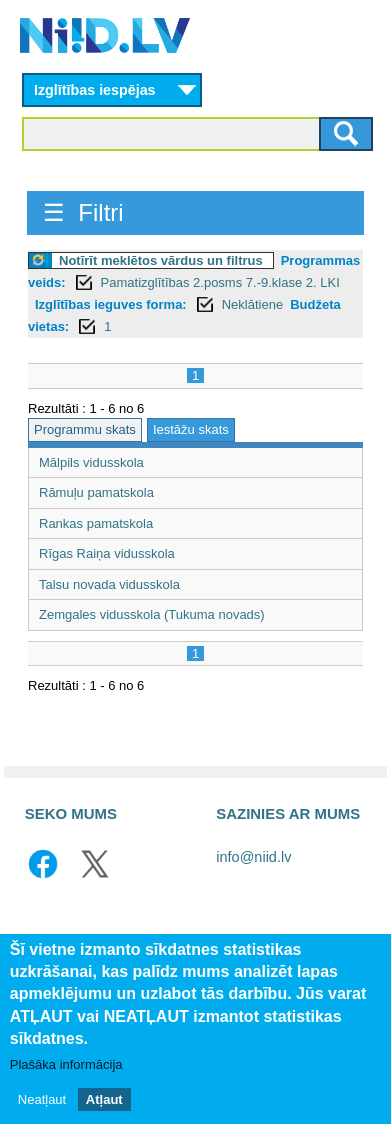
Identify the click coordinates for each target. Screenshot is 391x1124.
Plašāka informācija (66, 1064)
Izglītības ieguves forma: (111, 304)
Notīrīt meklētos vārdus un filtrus (161, 260)
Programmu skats (85, 429)
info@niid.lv (253, 857)
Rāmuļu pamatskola (96, 492)
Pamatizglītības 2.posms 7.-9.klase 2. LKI (220, 282)
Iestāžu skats (191, 429)
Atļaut (104, 1099)
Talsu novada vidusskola (109, 584)
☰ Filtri (83, 212)
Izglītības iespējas (95, 90)
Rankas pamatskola (96, 523)
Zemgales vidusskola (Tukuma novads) (152, 614)
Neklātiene (252, 304)
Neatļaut (42, 1099)
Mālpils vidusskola (91, 462)
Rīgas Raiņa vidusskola (107, 553)
